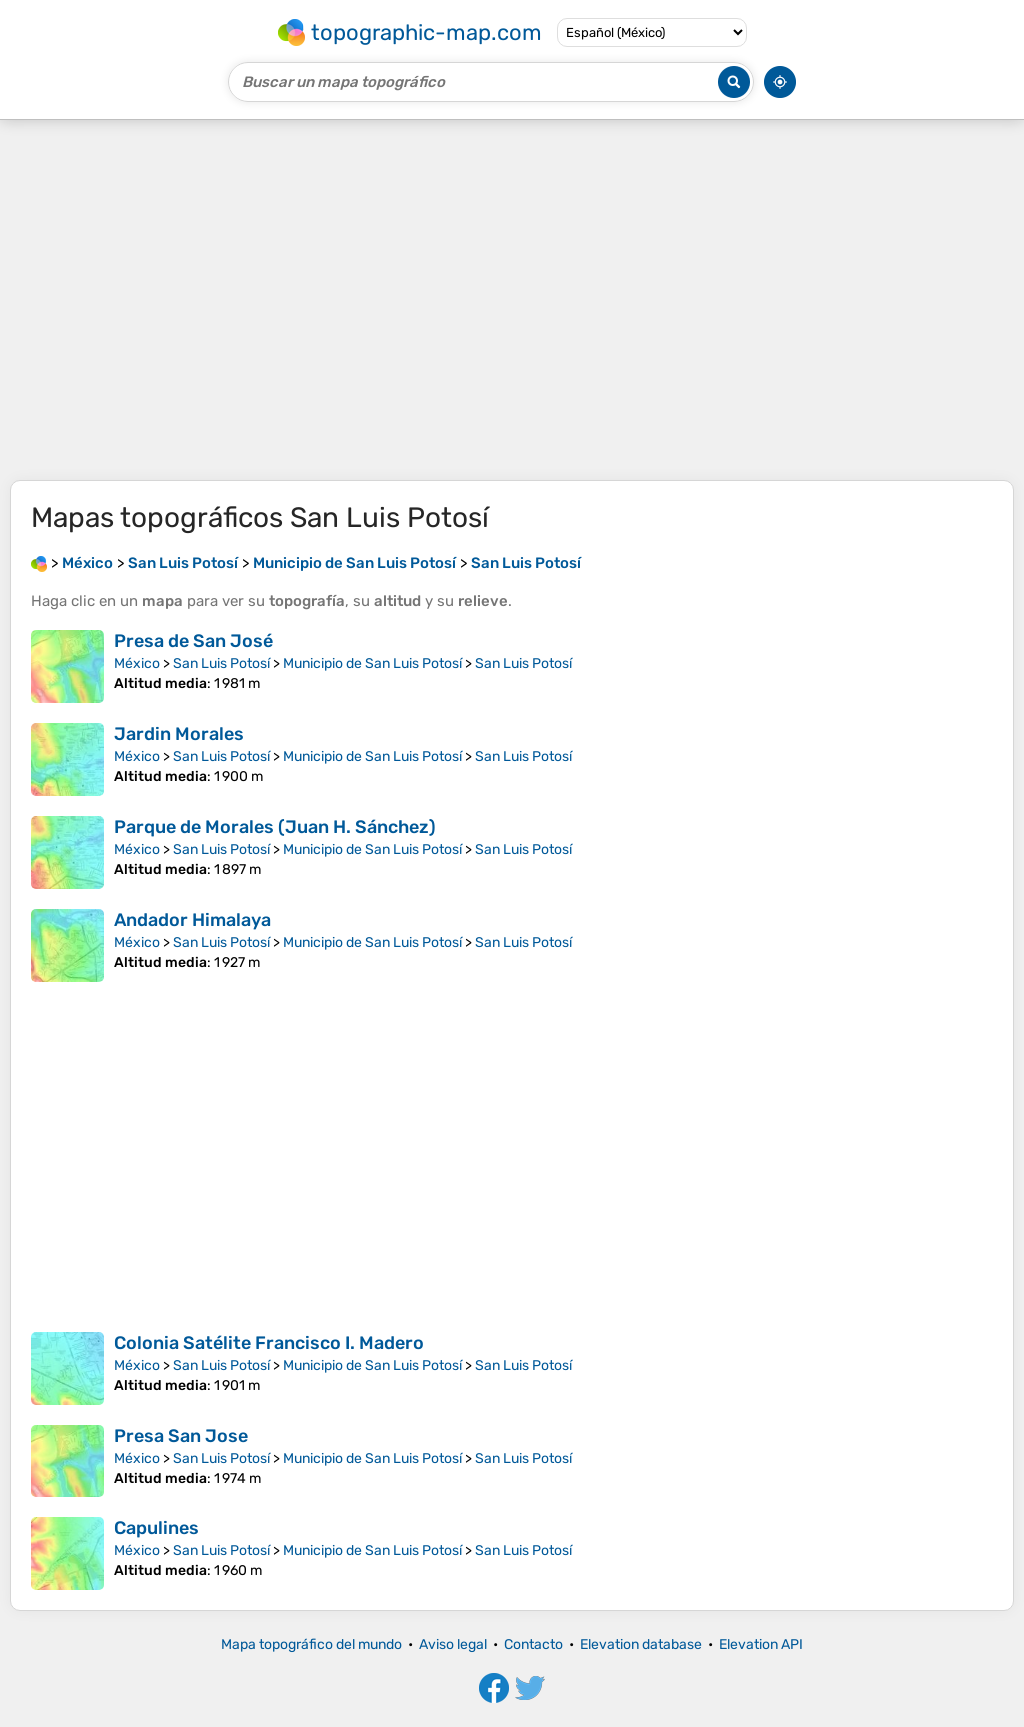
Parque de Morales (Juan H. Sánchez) (275, 827)
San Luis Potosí (221, 663)
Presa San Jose (181, 1436)
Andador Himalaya (192, 920)
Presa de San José (193, 641)
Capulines (156, 1528)
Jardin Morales (179, 734)
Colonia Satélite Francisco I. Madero (269, 1343)
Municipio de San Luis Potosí (372, 663)
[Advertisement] (512, 300)
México (137, 663)
